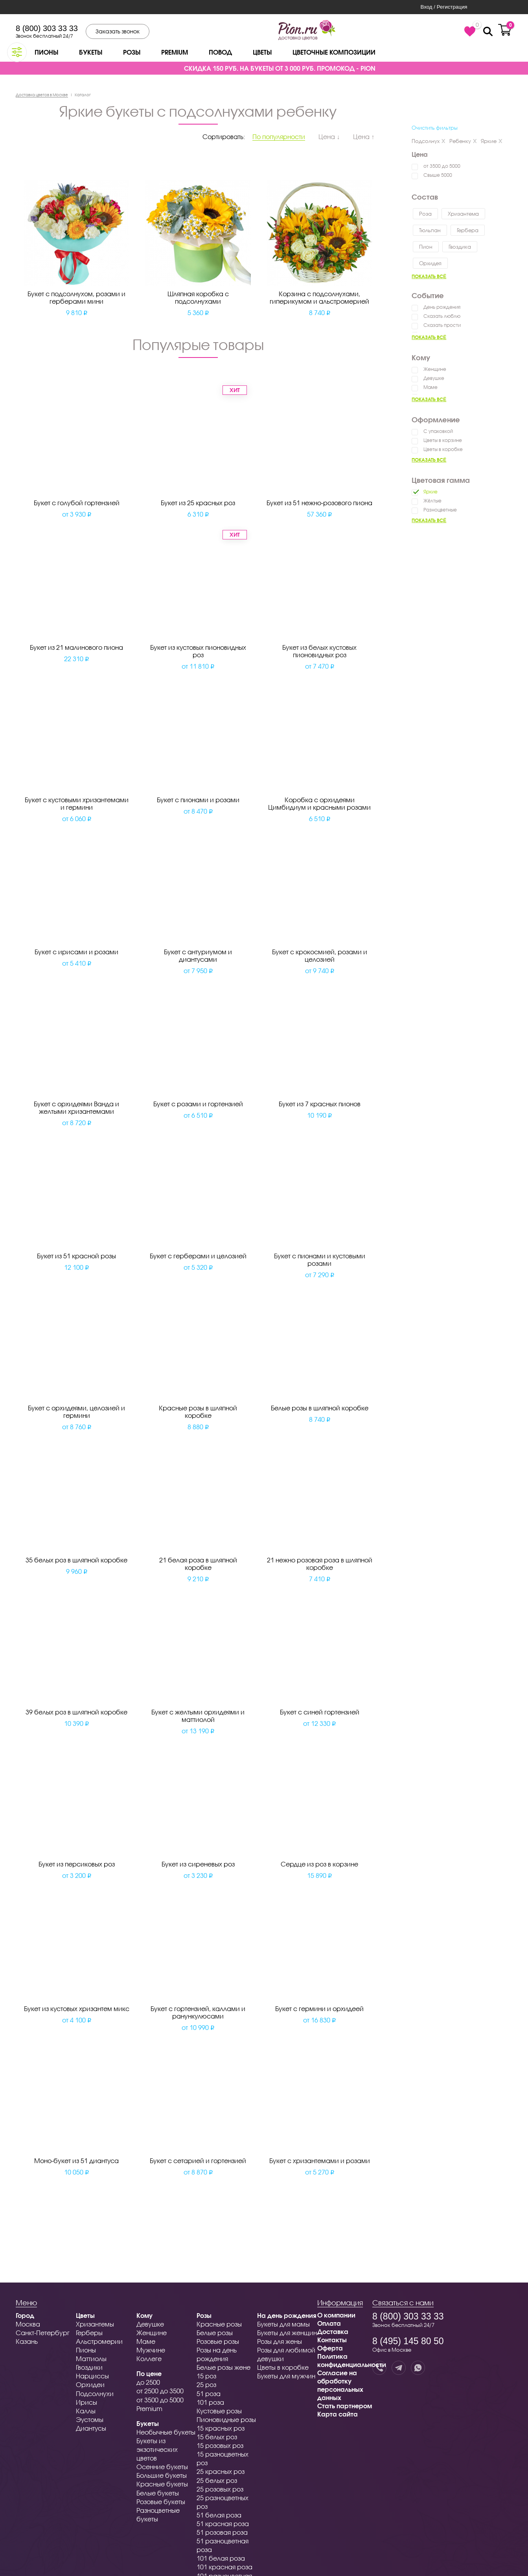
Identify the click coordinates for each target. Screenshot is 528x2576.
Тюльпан (430, 230)
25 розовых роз (220, 2489)
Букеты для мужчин (286, 2376)
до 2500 (148, 2382)
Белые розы (215, 2332)
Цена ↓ (329, 136)
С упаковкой (438, 431)
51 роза (209, 2393)
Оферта (330, 2348)
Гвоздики (89, 2367)
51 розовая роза (222, 2532)
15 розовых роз (220, 2445)
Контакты (332, 2339)
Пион (425, 247)
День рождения (441, 307)
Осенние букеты (162, 2466)
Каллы (86, 2411)
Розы (131, 52)
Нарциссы (92, 2376)
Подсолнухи (95, 2393)
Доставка (332, 2331)
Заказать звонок (118, 31)
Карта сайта (337, 2414)
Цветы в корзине (442, 440)
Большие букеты (161, 2475)
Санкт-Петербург (43, 2332)
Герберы (89, 2332)
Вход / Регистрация (443, 7)
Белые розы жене (223, 2367)
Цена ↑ (363, 136)
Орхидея (430, 263)
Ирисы (86, 2402)
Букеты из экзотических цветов (157, 2449)
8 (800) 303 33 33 (47, 28)
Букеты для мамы (283, 2324)
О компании (336, 2315)
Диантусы (91, 2428)
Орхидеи (90, 2384)
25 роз (206, 2384)
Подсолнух (428, 141)
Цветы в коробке (443, 449)
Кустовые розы (219, 2411)
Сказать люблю (441, 316)
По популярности (278, 136)
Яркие (491, 141)
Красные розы (219, 2324)
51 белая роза (219, 2515)
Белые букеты (157, 2493)
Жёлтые (432, 501)
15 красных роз (221, 2428)
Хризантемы (95, 2324)
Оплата (329, 2323)
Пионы (46, 52)
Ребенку (463, 141)
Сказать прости (442, 325)
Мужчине (150, 2350)
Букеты (90, 52)
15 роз (206, 2376)
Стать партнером (344, 2405)
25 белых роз (217, 2480)
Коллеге (149, 2358)
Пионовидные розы (226, 2419)
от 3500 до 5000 (441, 166)
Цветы (262, 52)
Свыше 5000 (437, 175)
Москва (28, 2324)
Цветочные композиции (334, 52)
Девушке (433, 378)
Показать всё (429, 276)
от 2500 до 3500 (160, 2390)
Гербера (467, 230)
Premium (174, 52)
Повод (220, 52)
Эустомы (89, 2419)
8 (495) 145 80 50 (408, 2341)
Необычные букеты (165, 2432)
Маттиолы (91, 2358)
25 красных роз (221, 2471)
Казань (27, 2341)
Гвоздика (460, 247)
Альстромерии (99, 2341)
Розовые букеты (160, 2501)
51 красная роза (223, 2523)
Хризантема (463, 214)
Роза (425, 214)
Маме (430, 387)
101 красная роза (224, 2566)
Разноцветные (440, 510)
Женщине (434, 369)
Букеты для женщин (287, 2332)
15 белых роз (217, 2436)
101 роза (210, 2402)
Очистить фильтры (435, 128)
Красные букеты (162, 2484)
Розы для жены (279, 2341)
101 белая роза (221, 2558)
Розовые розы (218, 2341)
